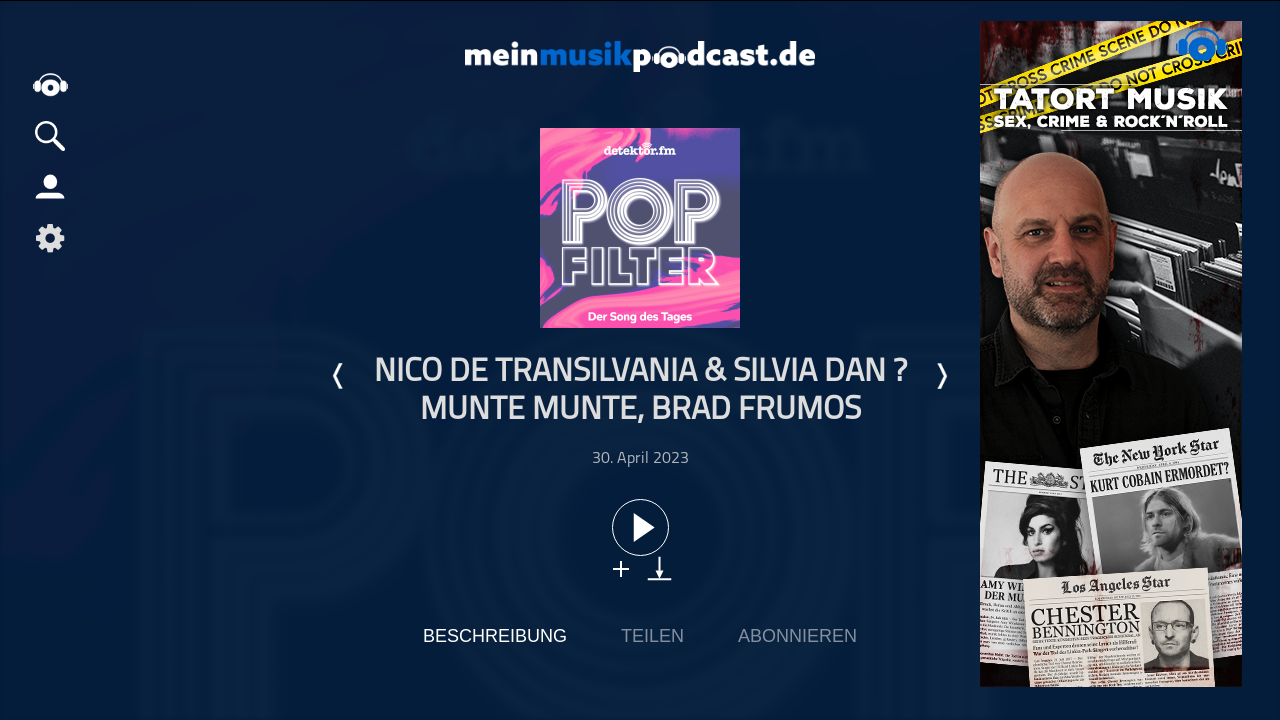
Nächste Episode (941, 376)
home (50, 84)
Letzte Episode (339, 376)
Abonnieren (797, 636)
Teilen (652, 636)
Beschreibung (495, 636)
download (659, 568)
